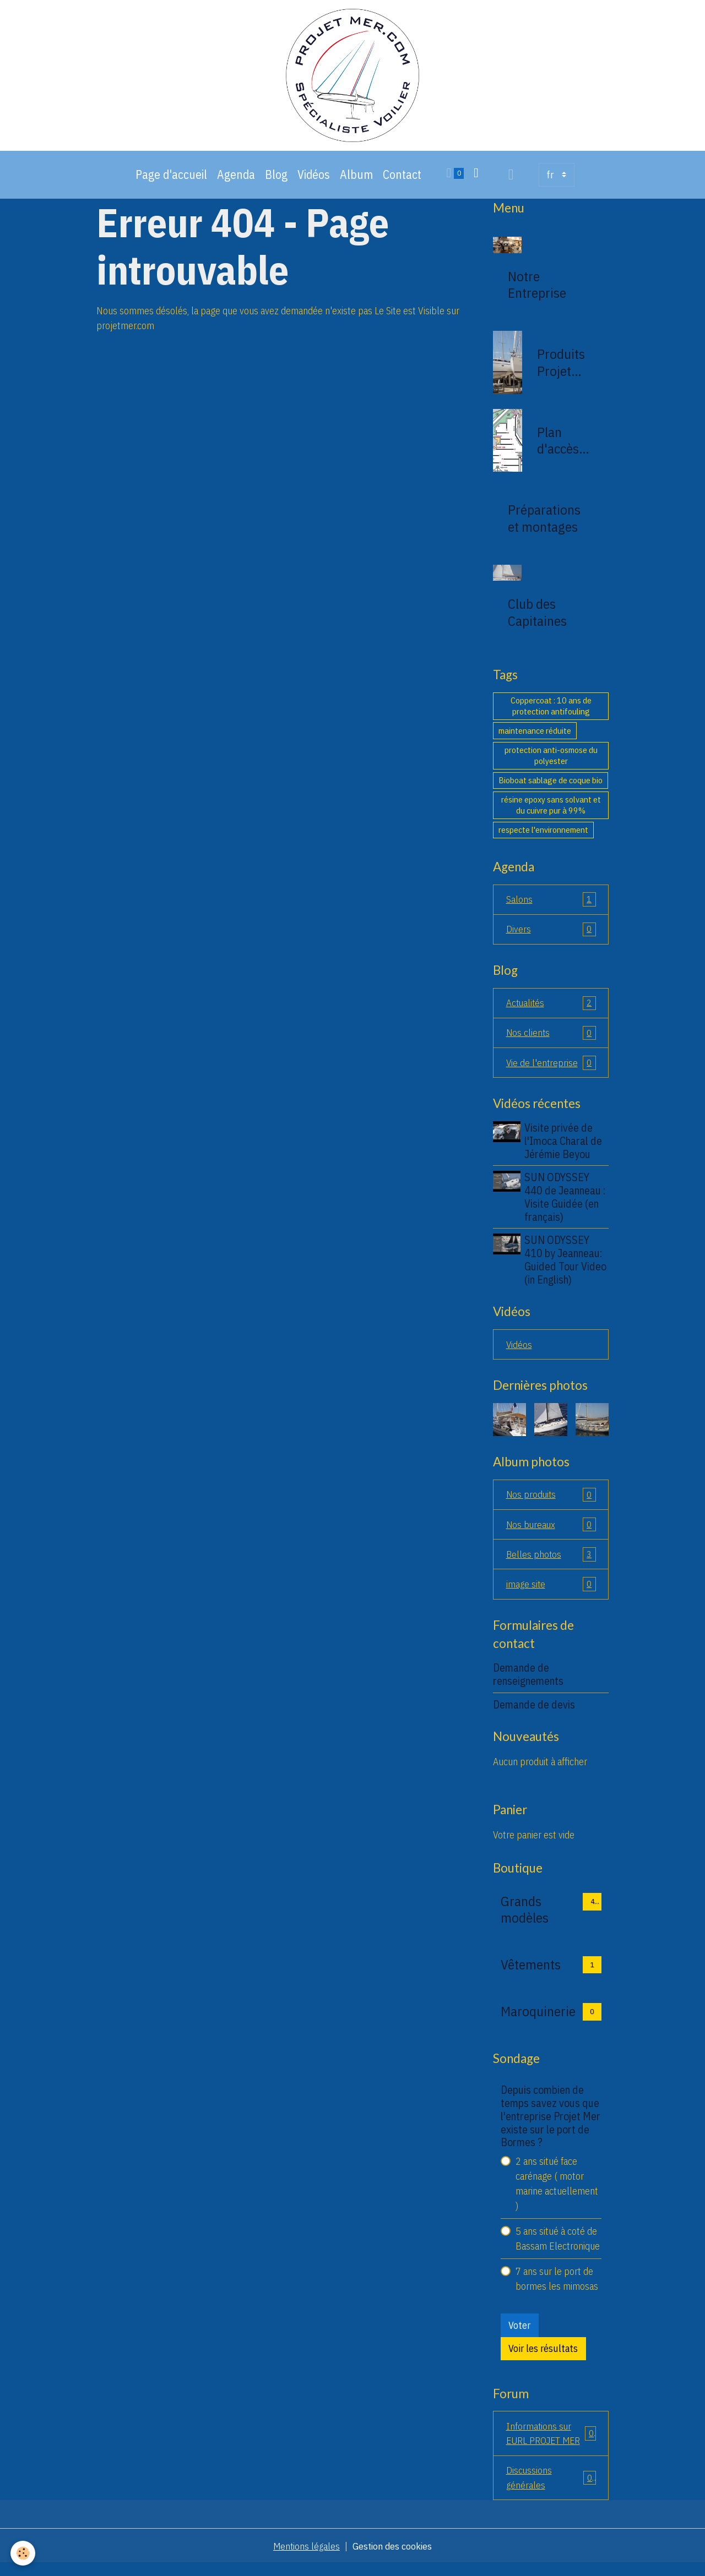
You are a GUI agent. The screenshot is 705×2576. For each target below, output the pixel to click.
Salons (551, 906)
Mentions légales (306, 2558)
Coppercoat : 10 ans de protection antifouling (551, 712)
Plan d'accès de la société (558, 446)
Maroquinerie (538, 2022)
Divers (551, 936)
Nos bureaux (551, 1534)
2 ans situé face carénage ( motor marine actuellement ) (557, 2194)
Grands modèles (525, 1920)
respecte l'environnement (543, 836)
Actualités (551, 1010)
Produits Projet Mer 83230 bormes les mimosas (562, 368)
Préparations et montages (544, 524)
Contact (402, 181)
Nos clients (551, 1041)
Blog (276, 181)
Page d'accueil (171, 181)
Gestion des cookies (393, 2558)
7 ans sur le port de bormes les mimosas (557, 2290)
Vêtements (531, 1975)
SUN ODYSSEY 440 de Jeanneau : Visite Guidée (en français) (566, 1205)
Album (356, 181)
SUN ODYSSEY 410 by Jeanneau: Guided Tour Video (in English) (566, 1268)
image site (551, 1594)
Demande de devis (534, 1715)
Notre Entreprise (537, 291)
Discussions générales (551, 2489)
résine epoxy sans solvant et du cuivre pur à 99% (551, 811)
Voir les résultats (543, 2359)
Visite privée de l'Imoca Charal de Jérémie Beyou (564, 1149)
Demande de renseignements (528, 1685)
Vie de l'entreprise (551, 1071)
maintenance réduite (534, 737)
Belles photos (551, 1564)
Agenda (236, 181)
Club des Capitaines (537, 618)
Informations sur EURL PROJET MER (551, 2444)
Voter (519, 2335)
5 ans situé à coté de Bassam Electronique (558, 2249)
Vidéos (313, 181)
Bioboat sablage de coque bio (550, 786)
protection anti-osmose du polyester (551, 762)
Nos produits (551, 1504)
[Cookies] (23, 2553)
